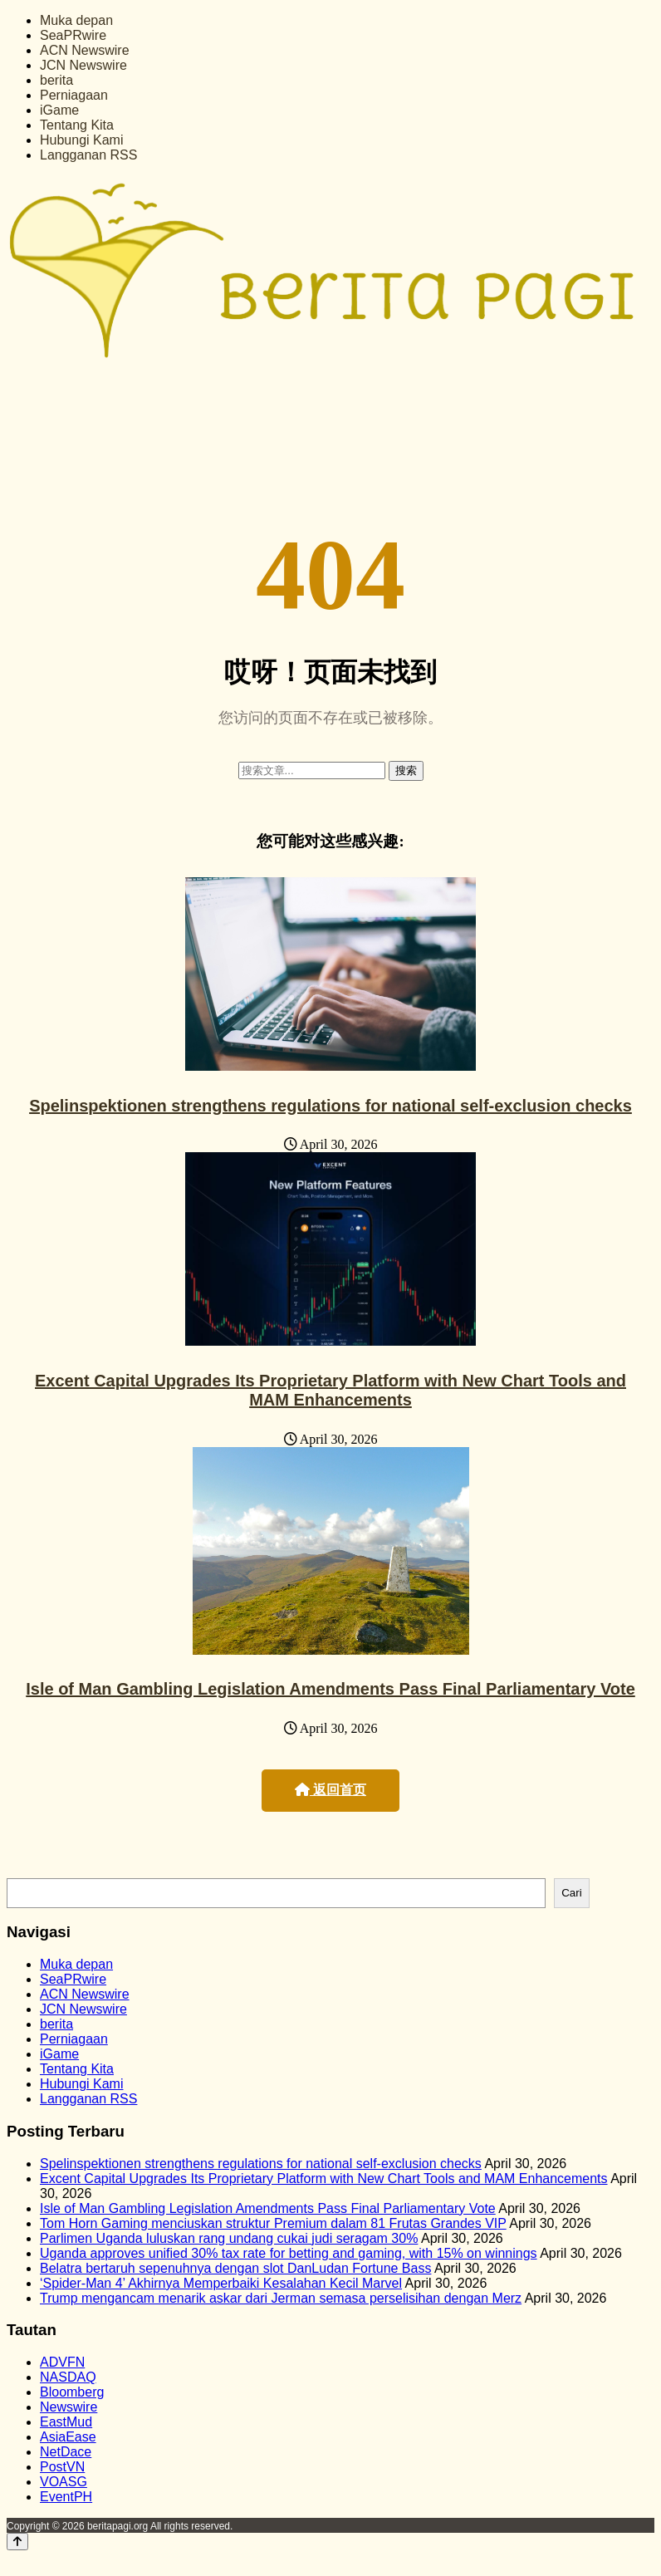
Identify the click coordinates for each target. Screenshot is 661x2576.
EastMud (66, 2422)
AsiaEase (68, 2437)
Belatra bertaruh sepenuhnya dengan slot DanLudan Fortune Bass (235, 2268)
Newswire (68, 2407)
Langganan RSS (88, 155)
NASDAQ (68, 2377)
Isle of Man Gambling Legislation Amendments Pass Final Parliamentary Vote (330, 1689)
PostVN (62, 2467)
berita (56, 80)
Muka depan (76, 20)
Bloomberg (72, 2392)
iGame (59, 110)
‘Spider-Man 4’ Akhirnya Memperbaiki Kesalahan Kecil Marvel (221, 2283)
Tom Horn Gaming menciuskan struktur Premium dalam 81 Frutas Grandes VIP (273, 2223)
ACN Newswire (85, 50)
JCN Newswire (83, 65)
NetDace (65, 2452)
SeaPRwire (73, 35)
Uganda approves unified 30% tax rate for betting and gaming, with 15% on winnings (288, 2253)
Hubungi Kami (82, 140)
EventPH (66, 2497)
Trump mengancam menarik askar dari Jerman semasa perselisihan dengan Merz (280, 2298)
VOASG (63, 2482)
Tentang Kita (77, 125)
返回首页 (330, 1790)
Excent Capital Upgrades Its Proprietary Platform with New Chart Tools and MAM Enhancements (330, 1390)
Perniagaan (74, 95)
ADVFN (62, 2362)
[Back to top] (17, 2541)
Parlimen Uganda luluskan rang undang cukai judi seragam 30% (229, 2238)
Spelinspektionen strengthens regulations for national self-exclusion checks (330, 1106)
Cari (571, 1893)
